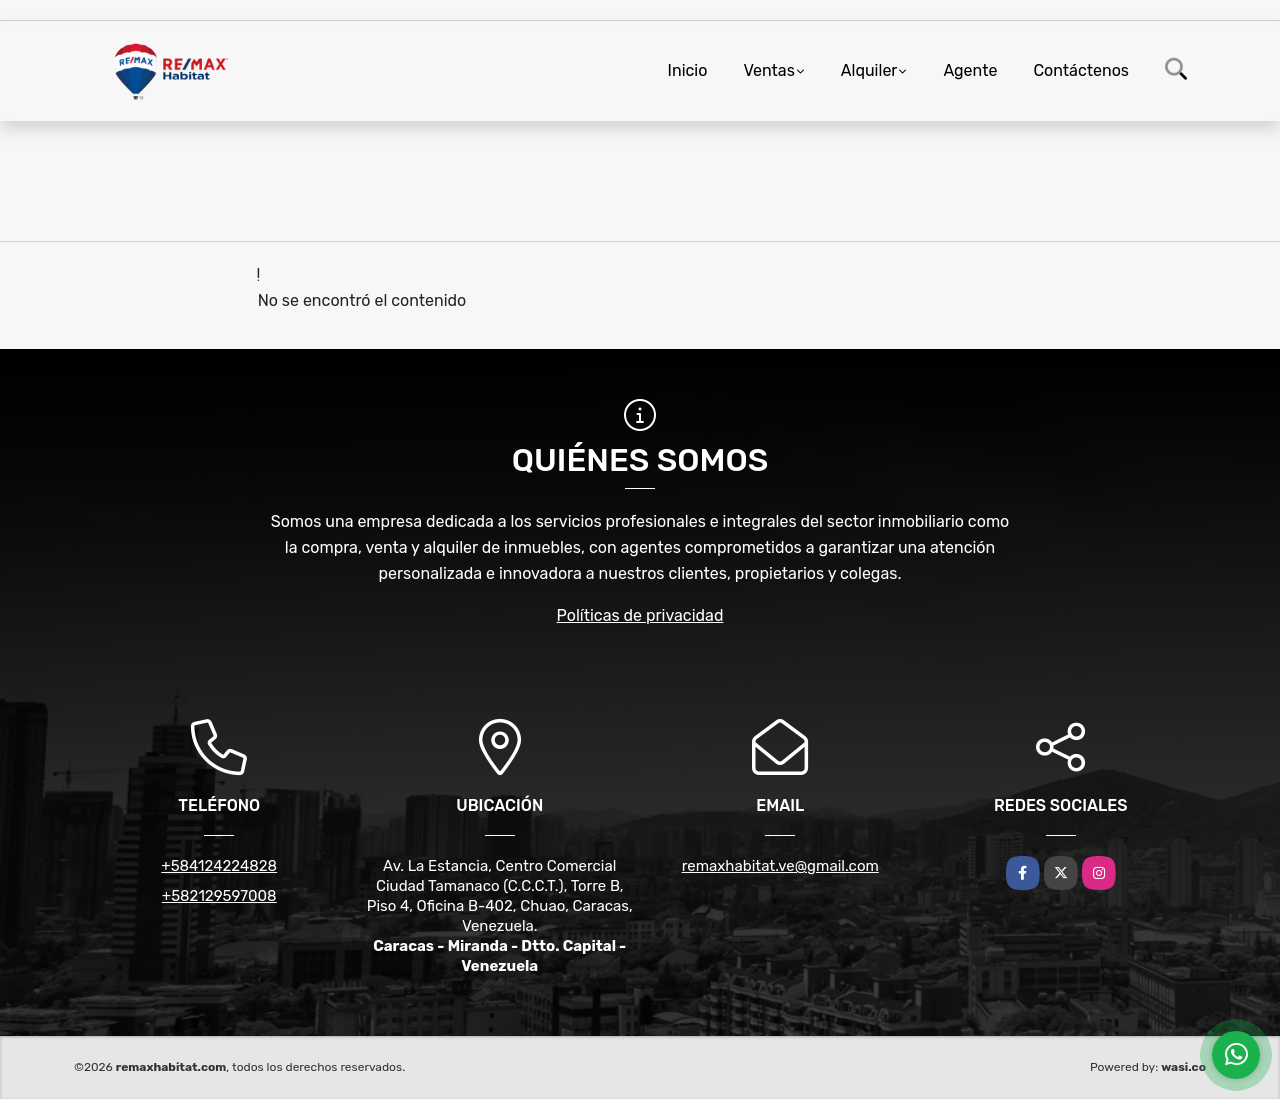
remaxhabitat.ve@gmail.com (780, 866)
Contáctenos (1081, 70)
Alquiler (869, 70)
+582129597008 (219, 896)
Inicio (688, 70)
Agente (970, 70)
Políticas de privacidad (640, 615)
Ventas (768, 70)
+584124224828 (219, 866)
